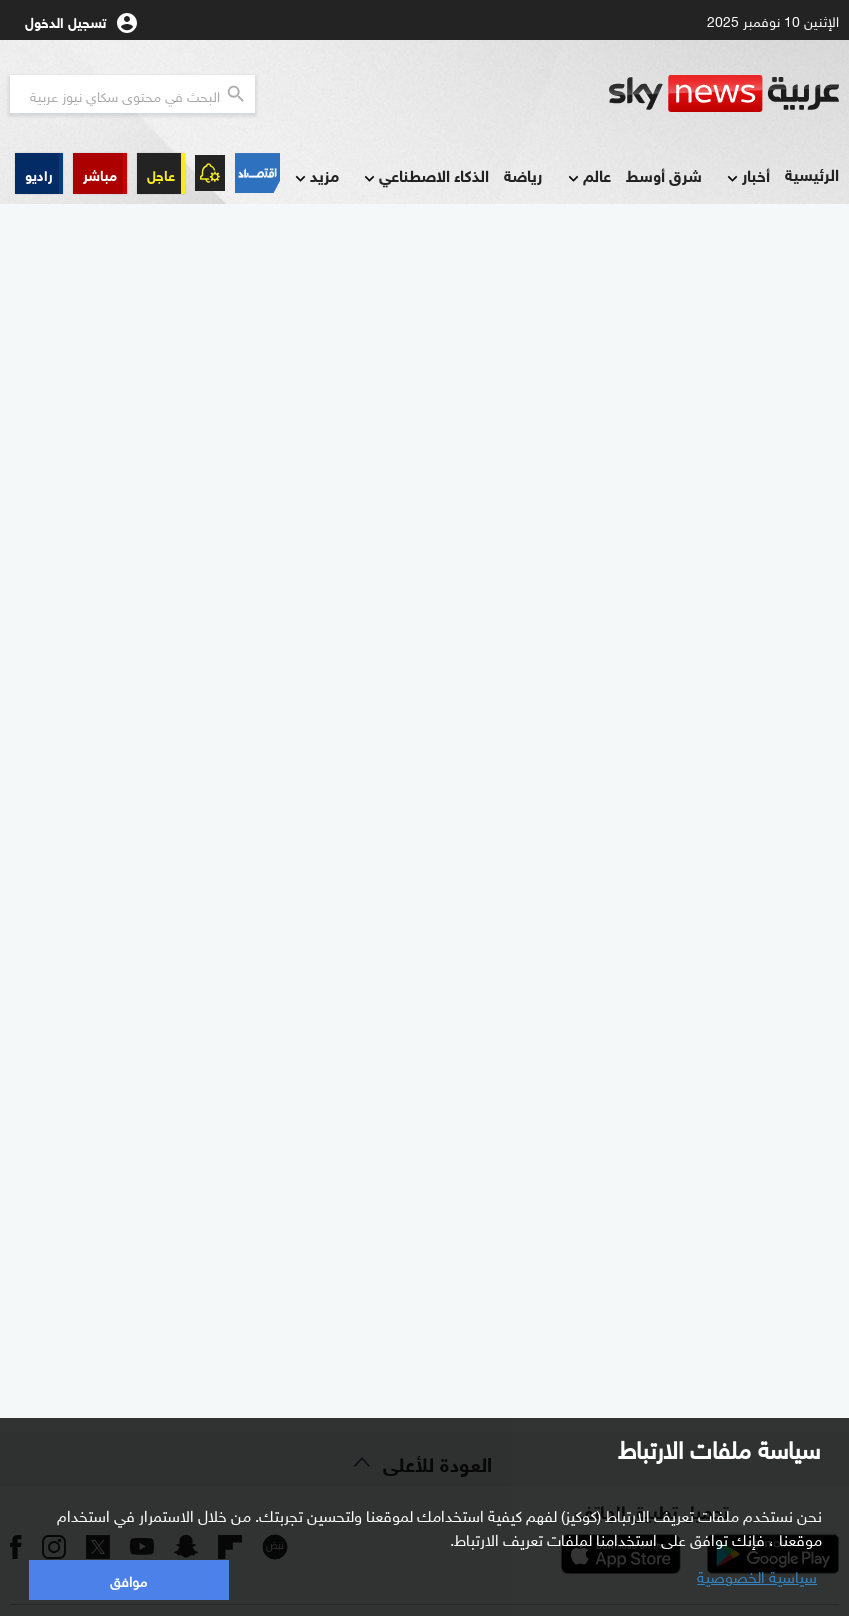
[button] (100, 173)
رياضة (523, 174)
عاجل (161, 173)
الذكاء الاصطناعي (424, 176)
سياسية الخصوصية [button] (757, 1575)
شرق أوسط (664, 174)
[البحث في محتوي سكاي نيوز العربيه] (132, 94)
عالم (587, 176)
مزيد (315, 176)
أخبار (746, 176)
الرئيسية (812, 173)
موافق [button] (128, 1579)
